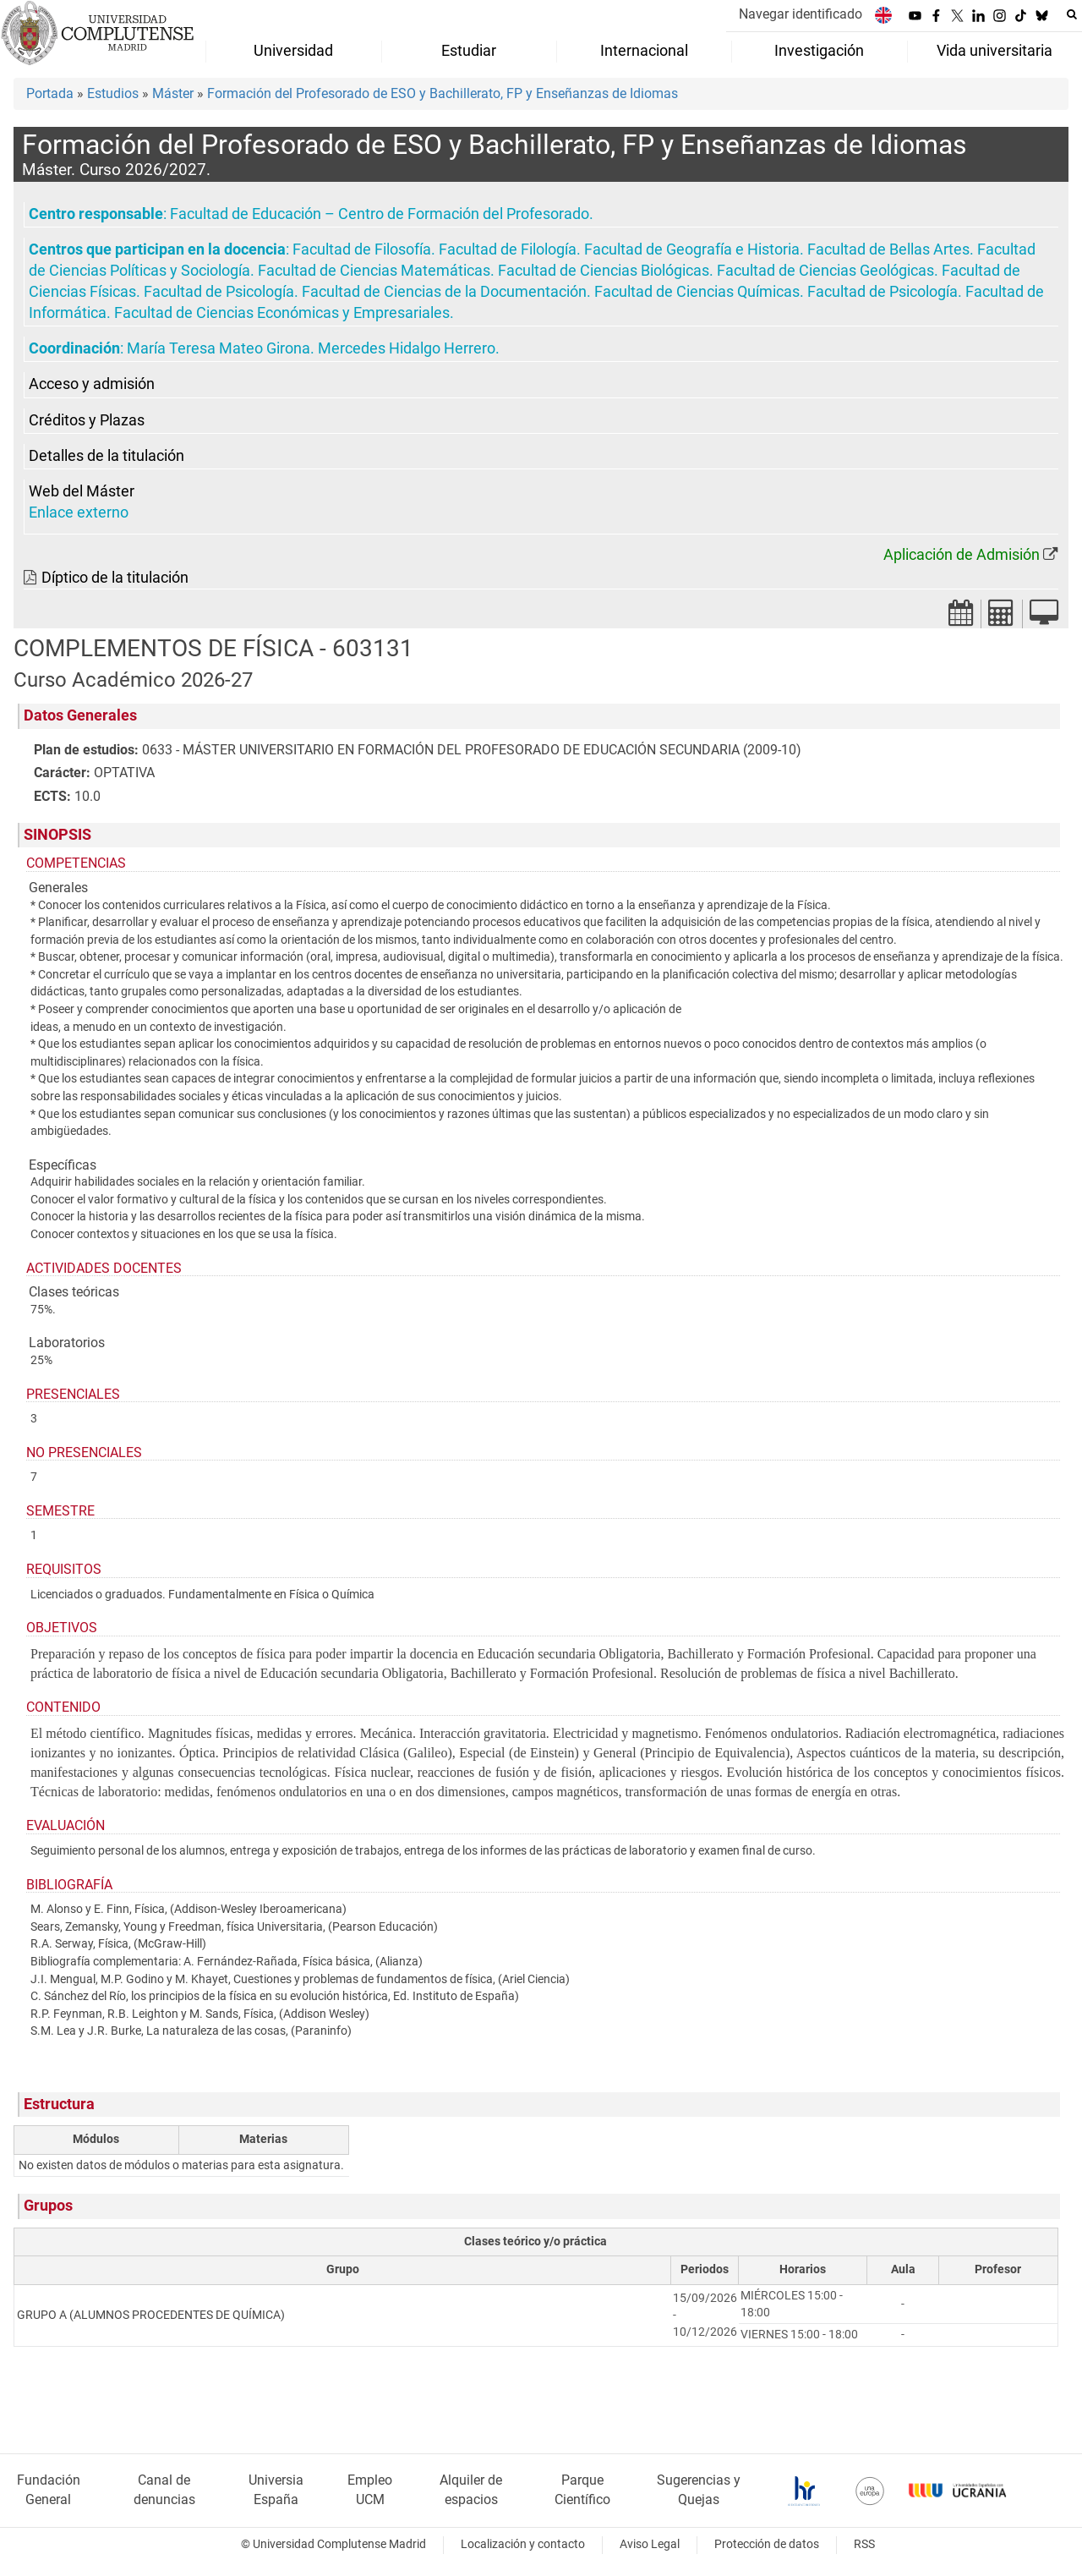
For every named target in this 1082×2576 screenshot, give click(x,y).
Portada (50, 93)
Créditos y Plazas (87, 420)
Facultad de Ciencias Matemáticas (374, 270)
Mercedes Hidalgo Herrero (406, 348)
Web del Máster (81, 491)
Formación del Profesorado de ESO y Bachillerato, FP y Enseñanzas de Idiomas (442, 93)
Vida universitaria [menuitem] (994, 50)
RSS (864, 2544)
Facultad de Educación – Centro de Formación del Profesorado (379, 214)
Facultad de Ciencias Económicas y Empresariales (282, 312)
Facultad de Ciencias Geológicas (825, 270)
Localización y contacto (523, 2544)
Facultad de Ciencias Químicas (697, 291)
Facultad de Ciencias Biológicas (603, 270)
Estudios (113, 93)
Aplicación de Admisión (961, 554)
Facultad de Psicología (219, 291)
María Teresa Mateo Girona (218, 348)
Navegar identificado (800, 14)
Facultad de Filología (508, 249)
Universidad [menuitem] (293, 50)
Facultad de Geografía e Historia (692, 249)
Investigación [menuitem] (819, 50)
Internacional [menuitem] (644, 50)
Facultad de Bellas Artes (888, 249)
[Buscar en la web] (1072, 14)
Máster (173, 93)
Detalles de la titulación (106, 455)
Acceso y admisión (92, 383)
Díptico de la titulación (115, 577)
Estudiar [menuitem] (468, 50)
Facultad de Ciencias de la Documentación (444, 291)
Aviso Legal (650, 2544)
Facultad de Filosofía (361, 249)
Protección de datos (766, 2544)
